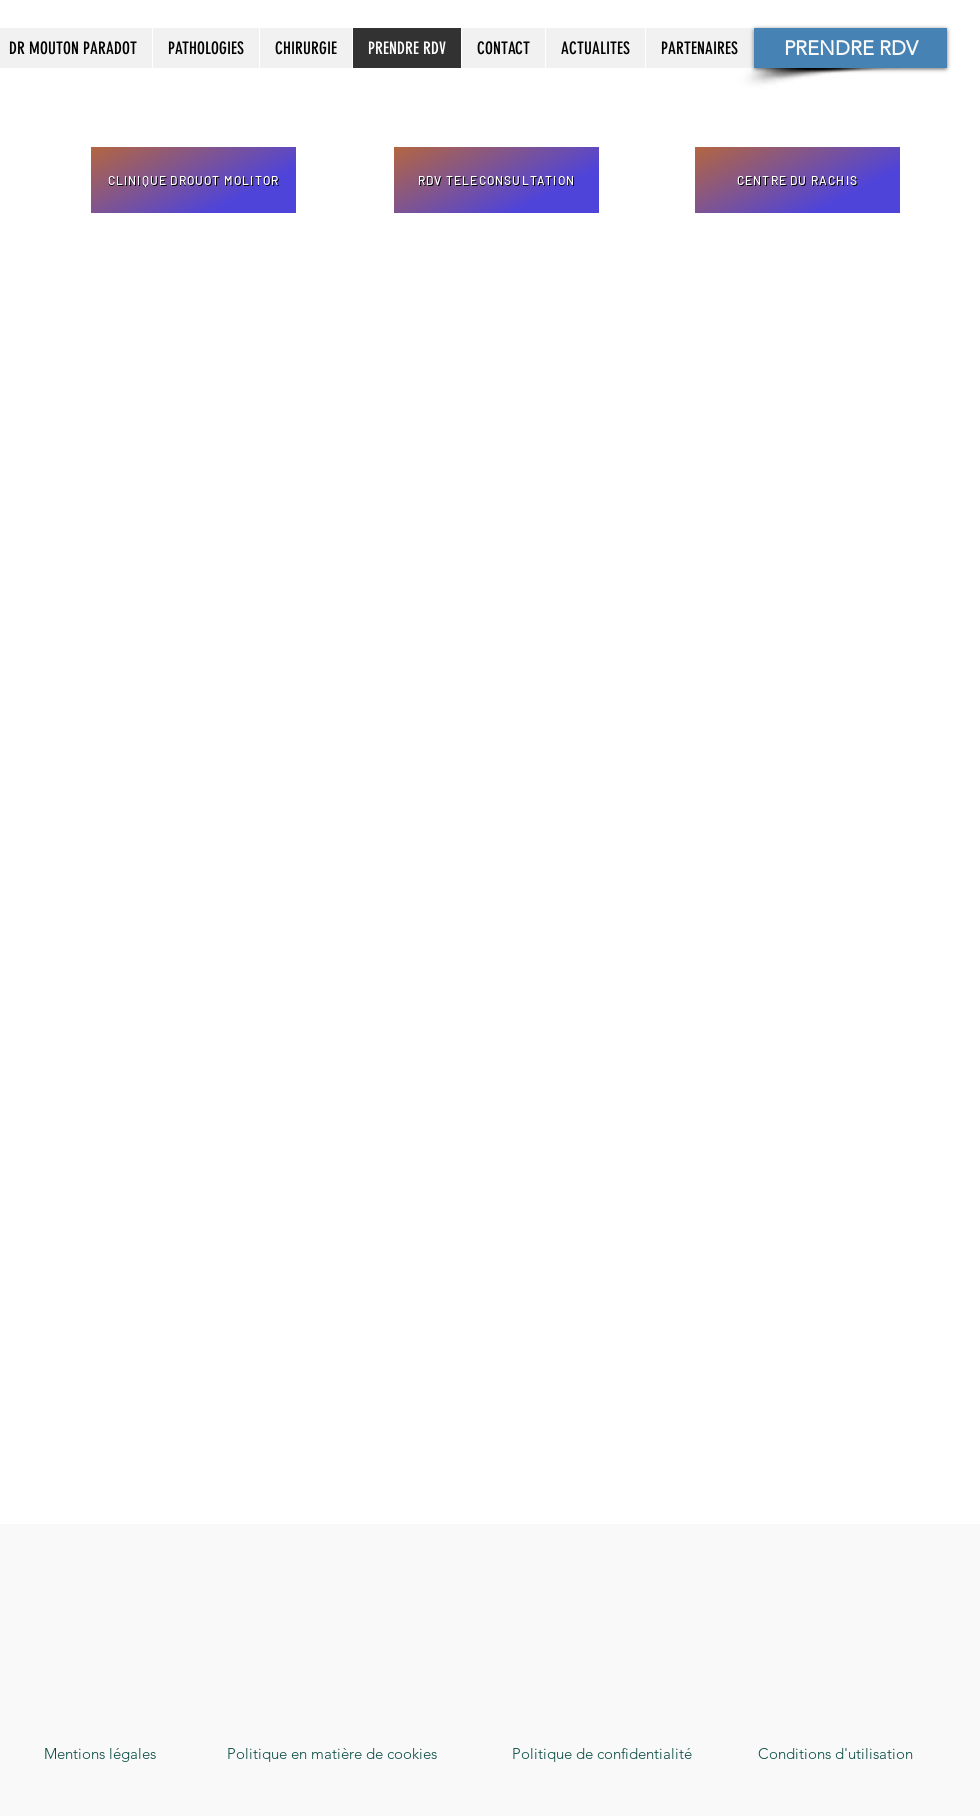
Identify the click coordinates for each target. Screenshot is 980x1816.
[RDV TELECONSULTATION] (496, 180)
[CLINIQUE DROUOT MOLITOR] (193, 180)
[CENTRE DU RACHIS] (797, 180)
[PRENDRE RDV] (850, 48)
